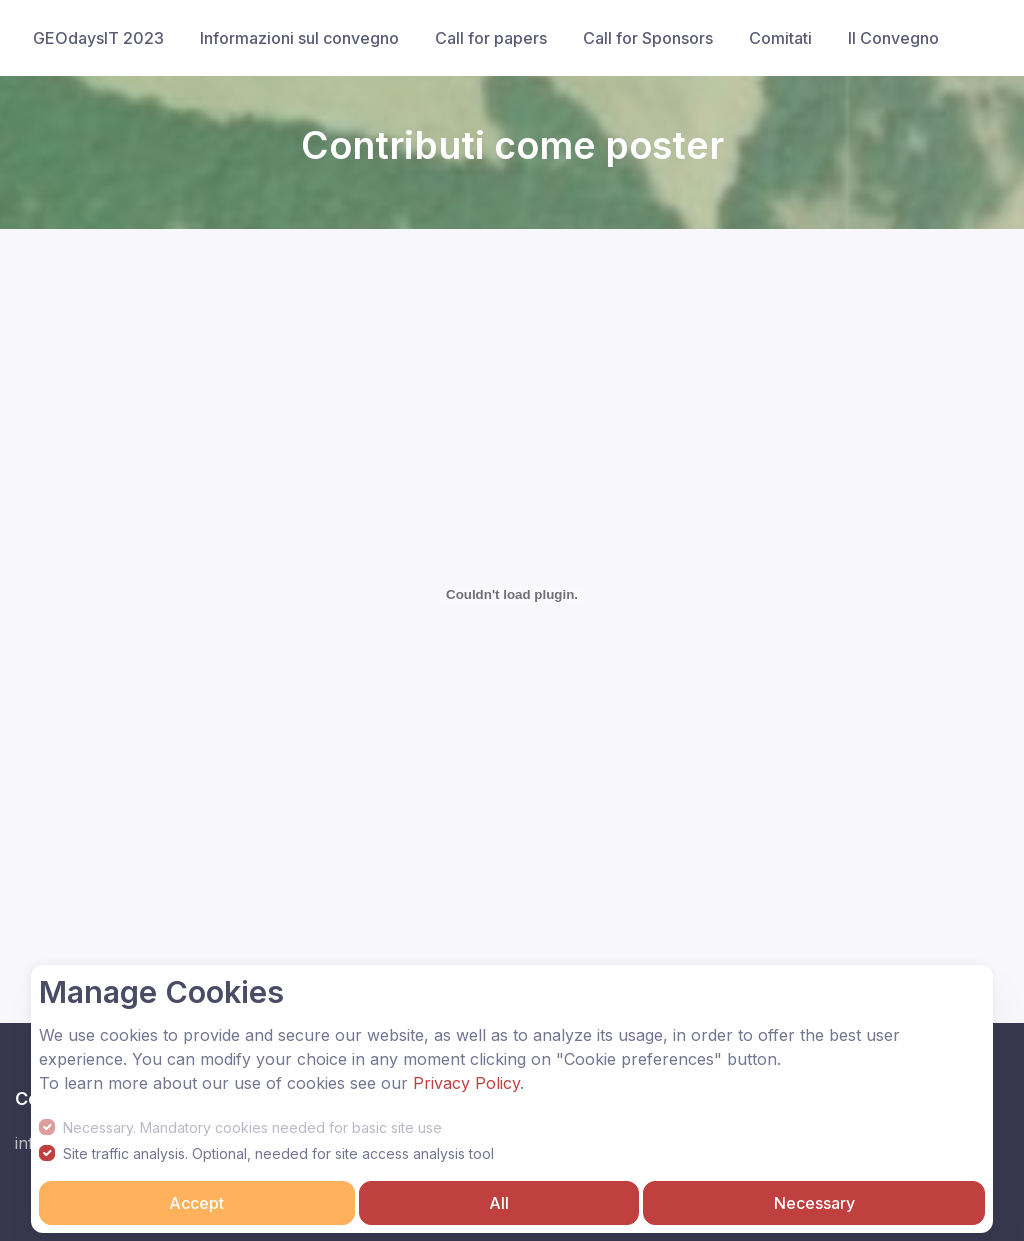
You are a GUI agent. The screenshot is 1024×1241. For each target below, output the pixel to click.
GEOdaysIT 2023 (98, 38)
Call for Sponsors (648, 38)
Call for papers (491, 38)
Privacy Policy (466, 1083)
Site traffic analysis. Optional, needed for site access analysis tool (278, 1153)
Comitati (780, 38)
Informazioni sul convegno (299, 38)
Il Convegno (893, 38)
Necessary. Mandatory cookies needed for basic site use (252, 1127)
